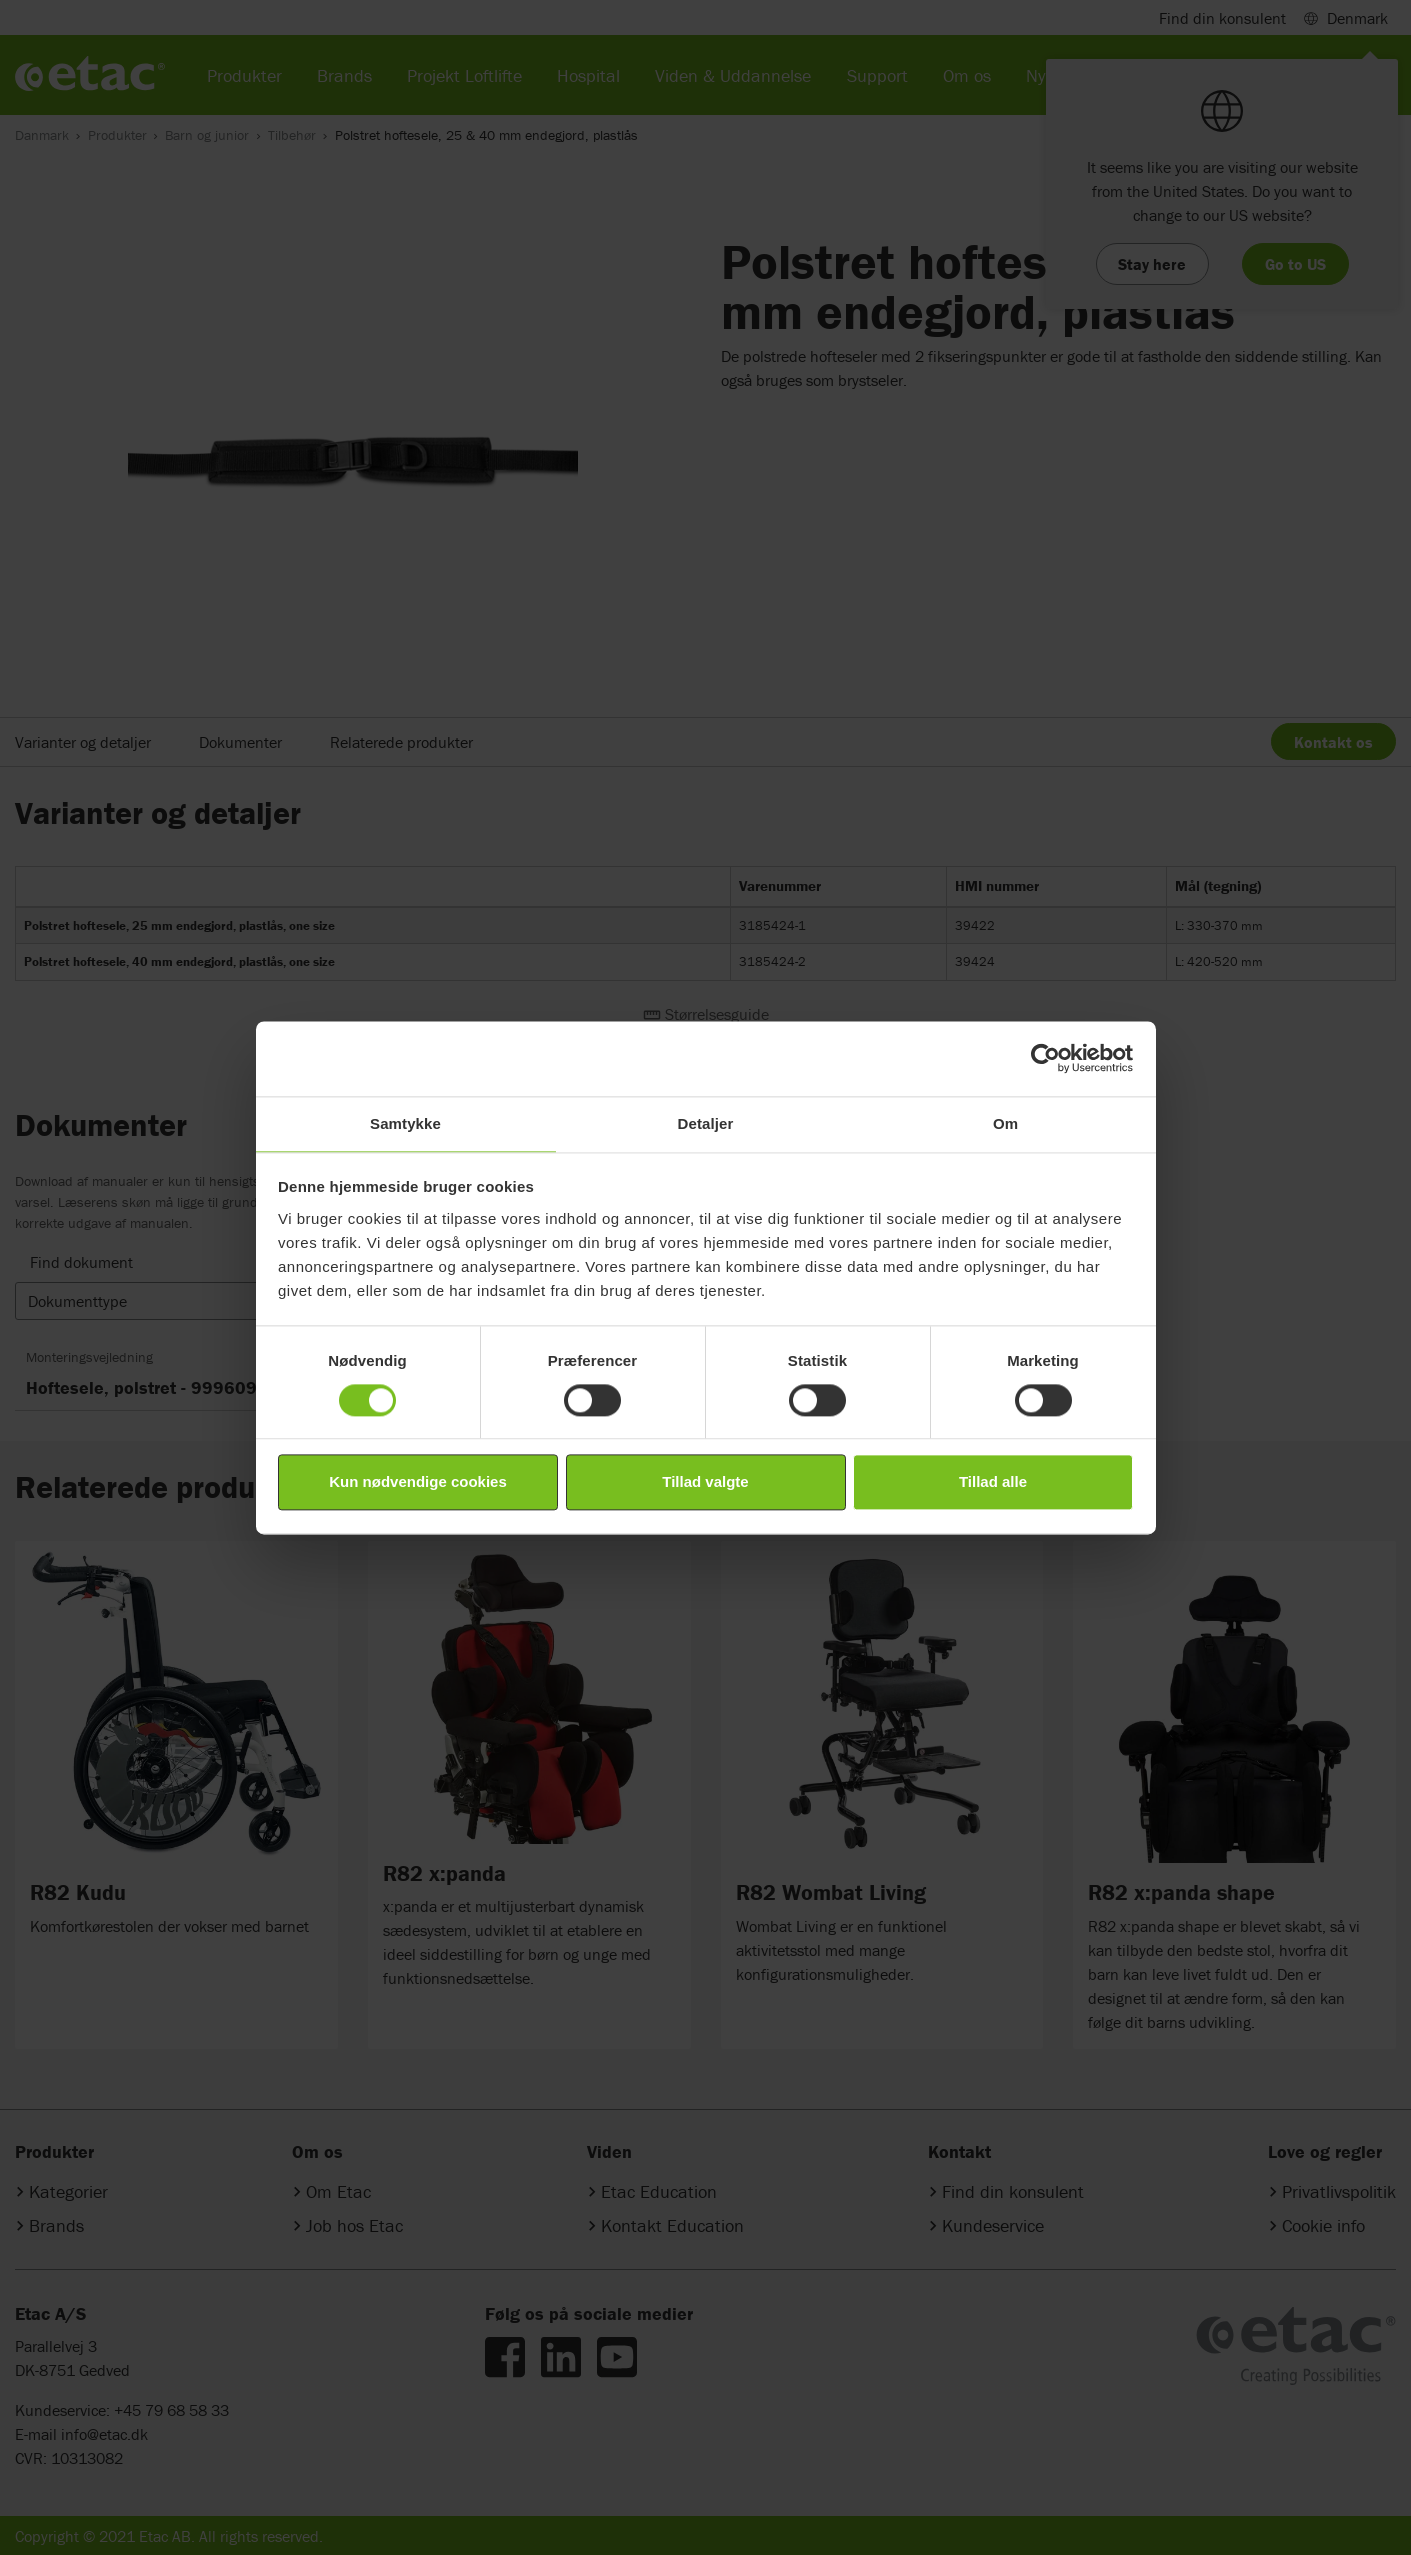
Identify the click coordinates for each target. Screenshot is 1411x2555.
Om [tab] (1005, 1123)
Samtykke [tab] (405, 1123)
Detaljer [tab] (706, 1123)
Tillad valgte (705, 1482)
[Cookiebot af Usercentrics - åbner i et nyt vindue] (1045, 1058)
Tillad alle (993, 1482)
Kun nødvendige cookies (418, 1482)
